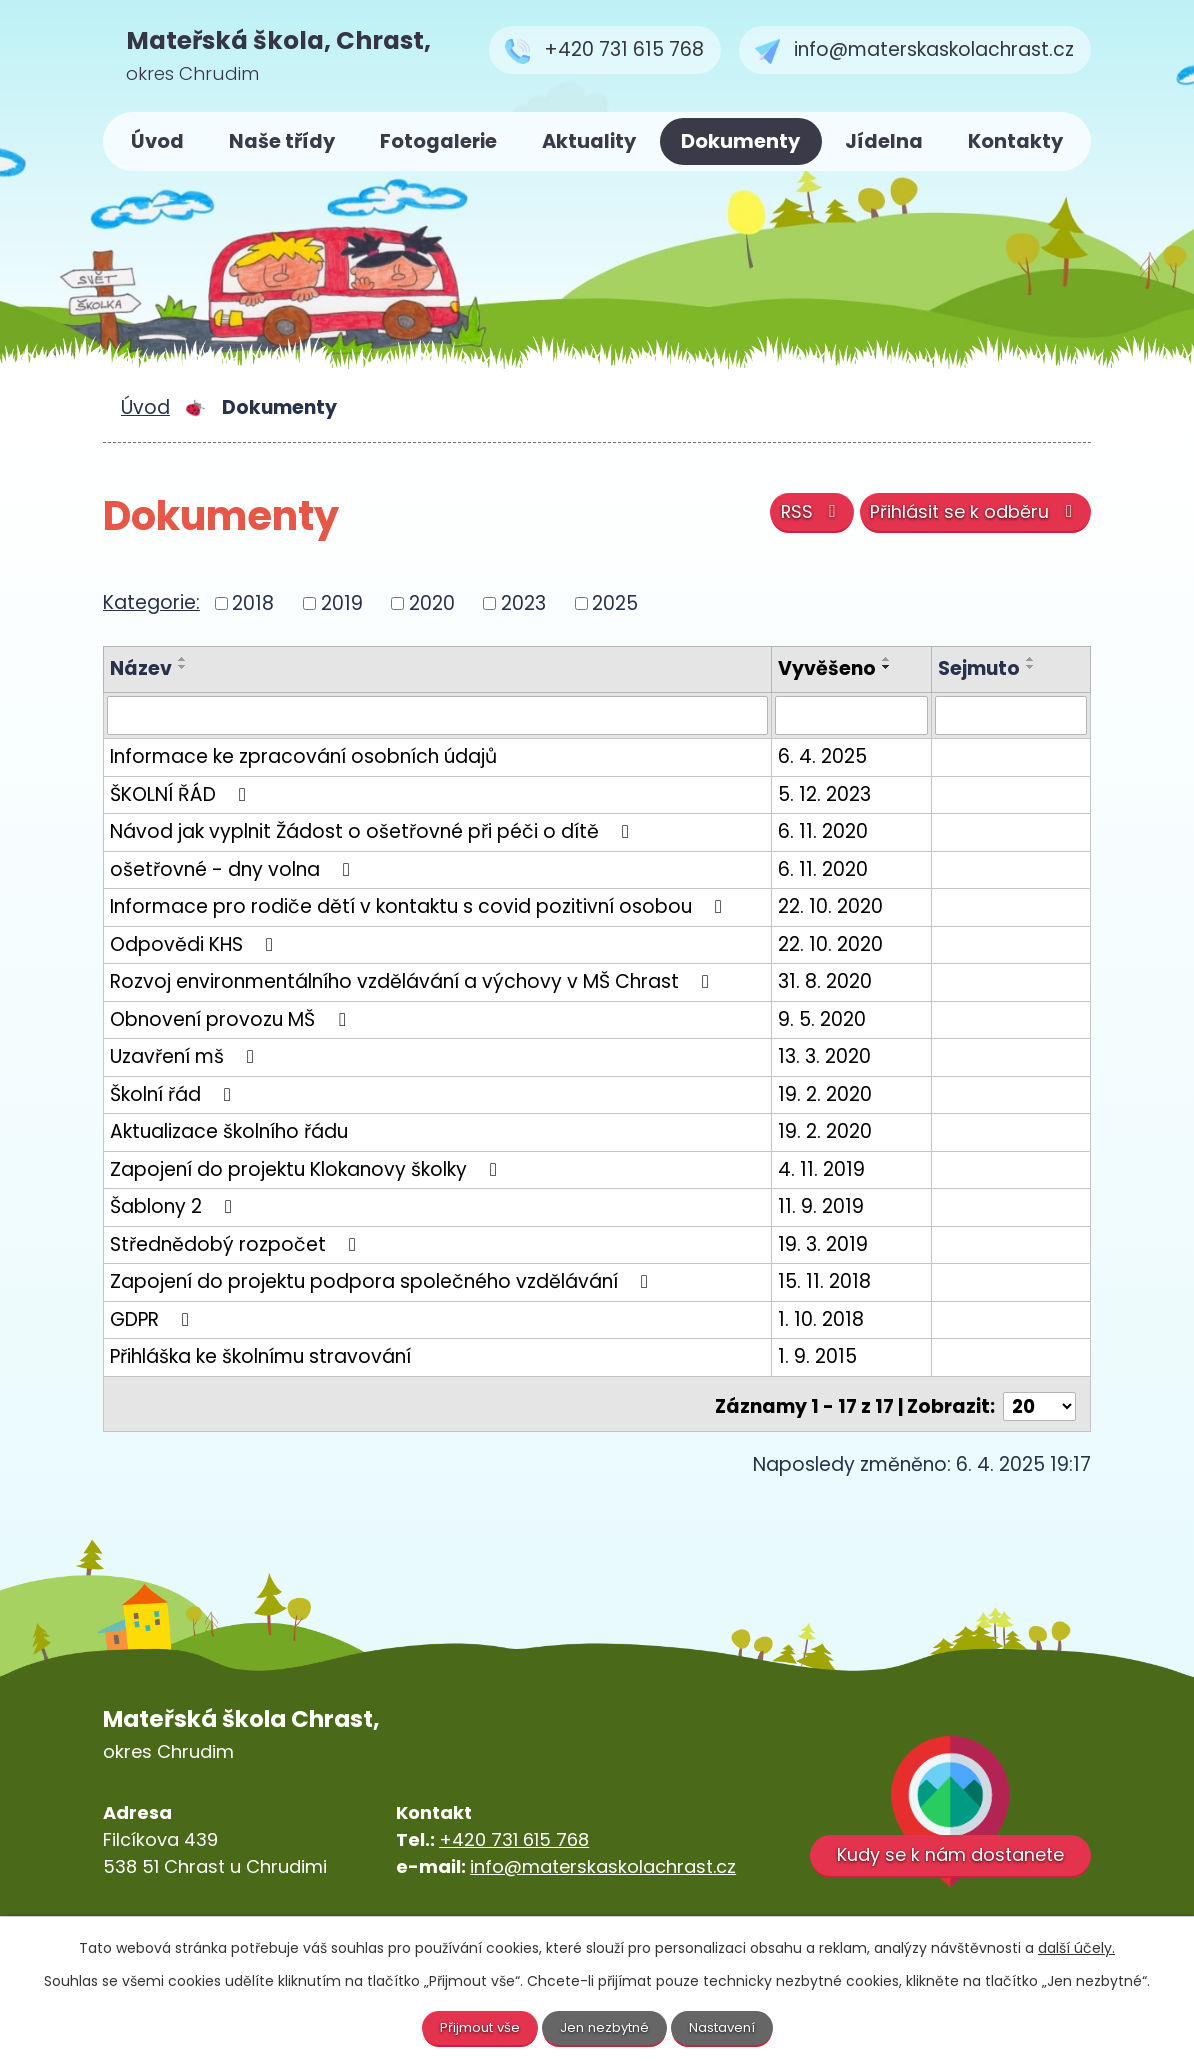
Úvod (157, 141)
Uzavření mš (186, 1057)
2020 (432, 602)
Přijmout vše (475, 2027)
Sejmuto (985, 668)
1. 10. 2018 (834, 1319)
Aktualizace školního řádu (229, 1132)
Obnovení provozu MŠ (231, 1019)
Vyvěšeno (840, 668)
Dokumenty (740, 141)
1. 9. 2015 (830, 1357)
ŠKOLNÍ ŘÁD (182, 794)
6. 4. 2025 (835, 757)
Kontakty (1015, 141)
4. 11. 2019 (834, 1169)
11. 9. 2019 (834, 1207)
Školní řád (174, 1094)
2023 (523, 602)
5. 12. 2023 (837, 794)
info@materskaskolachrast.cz (603, 1862)
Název (141, 668)
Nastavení (728, 2027)
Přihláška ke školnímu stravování (260, 1357)
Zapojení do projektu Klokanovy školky (307, 1169)
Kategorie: (151, 602)
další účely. (1076, 1947)
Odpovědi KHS (195, 944)
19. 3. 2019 (836, 1244)
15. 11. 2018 (837, 1282)
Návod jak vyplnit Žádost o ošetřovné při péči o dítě (373, 832)
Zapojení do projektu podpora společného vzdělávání (383, 1282)
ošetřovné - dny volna (234, 869)
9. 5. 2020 (835, 1019)
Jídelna (884, 141)
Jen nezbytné (605, 2027)
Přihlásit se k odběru (969, 517)
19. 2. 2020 (838, 1094)
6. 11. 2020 (836, 832)
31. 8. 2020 (838, 982)
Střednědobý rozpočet (237, 1244)
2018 (253, 602)
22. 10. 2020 (843, 907)
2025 (615, 602)
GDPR (153, 1319)
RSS (795, 517)
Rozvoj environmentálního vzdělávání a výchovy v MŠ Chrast (413, 982)
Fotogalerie (438, 141)
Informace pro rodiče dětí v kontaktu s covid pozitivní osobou (420, 907)
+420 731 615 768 (514, 1835)
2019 (342, 602)
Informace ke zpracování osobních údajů (303, 757)
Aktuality (589, 141)
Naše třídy (282, 141)
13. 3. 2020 (837, 1057)
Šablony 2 (175, 1207)
